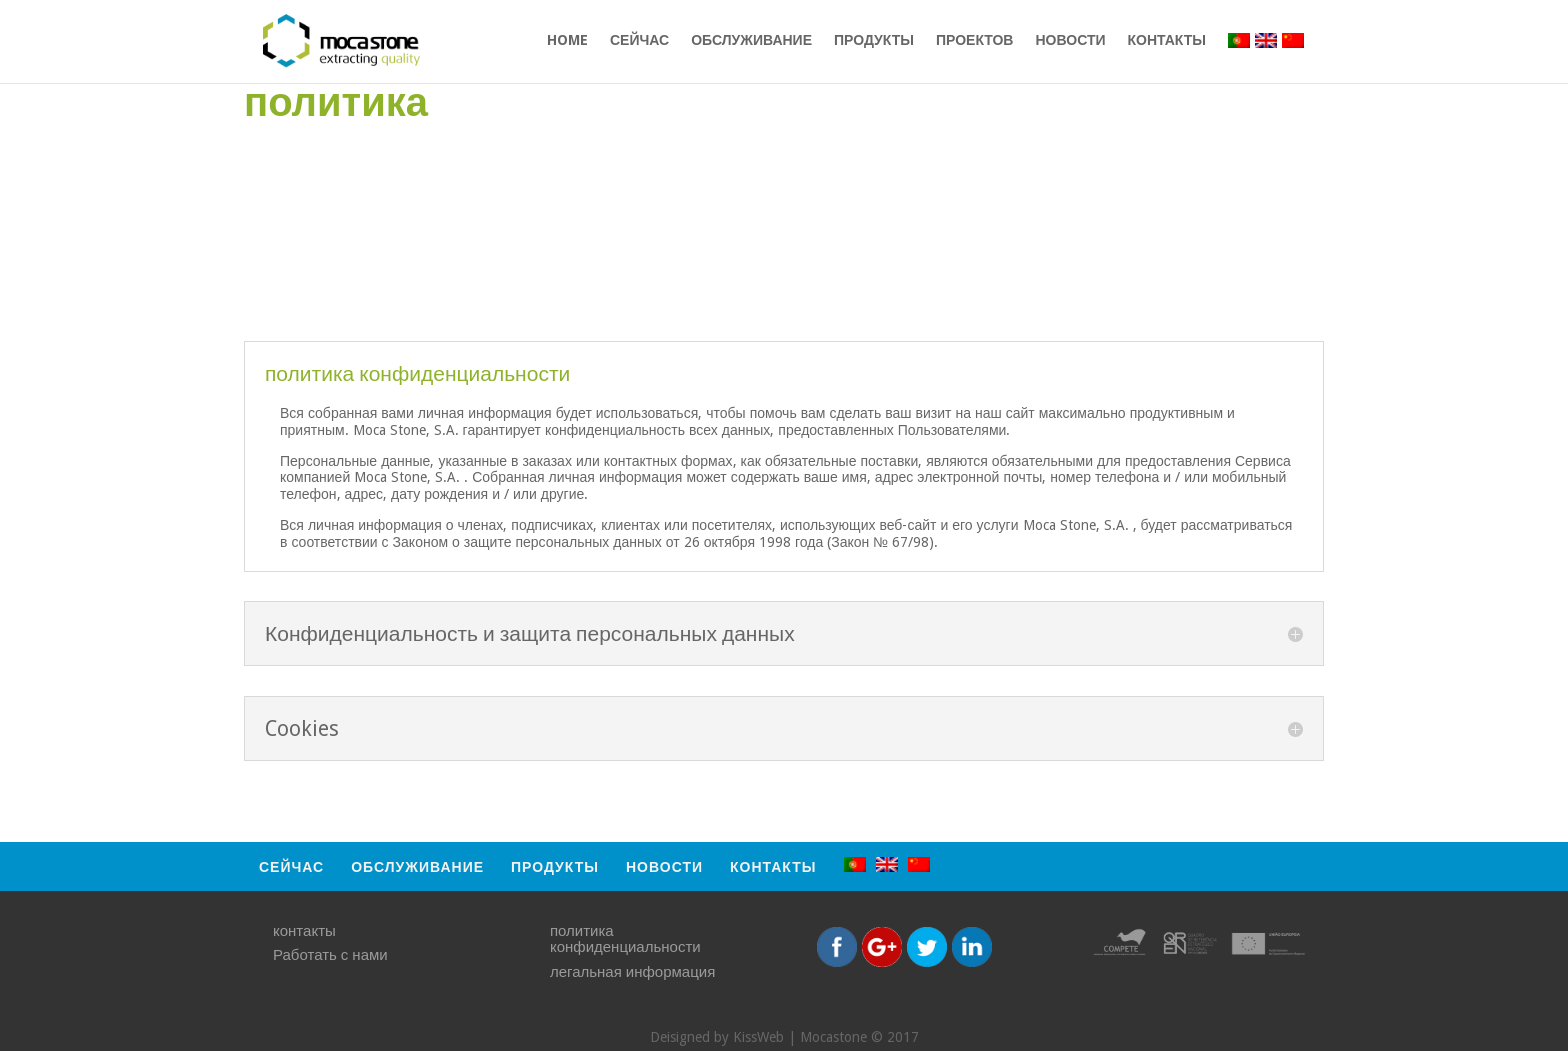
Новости (1070, 40)
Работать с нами (330, 955)
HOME (567, 40)
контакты (1167, 40)
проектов (975, 40)
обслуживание (751, 40)
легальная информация (632, 972)
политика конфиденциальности (625, 939)
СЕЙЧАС (639, 40)
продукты (874, 40)
